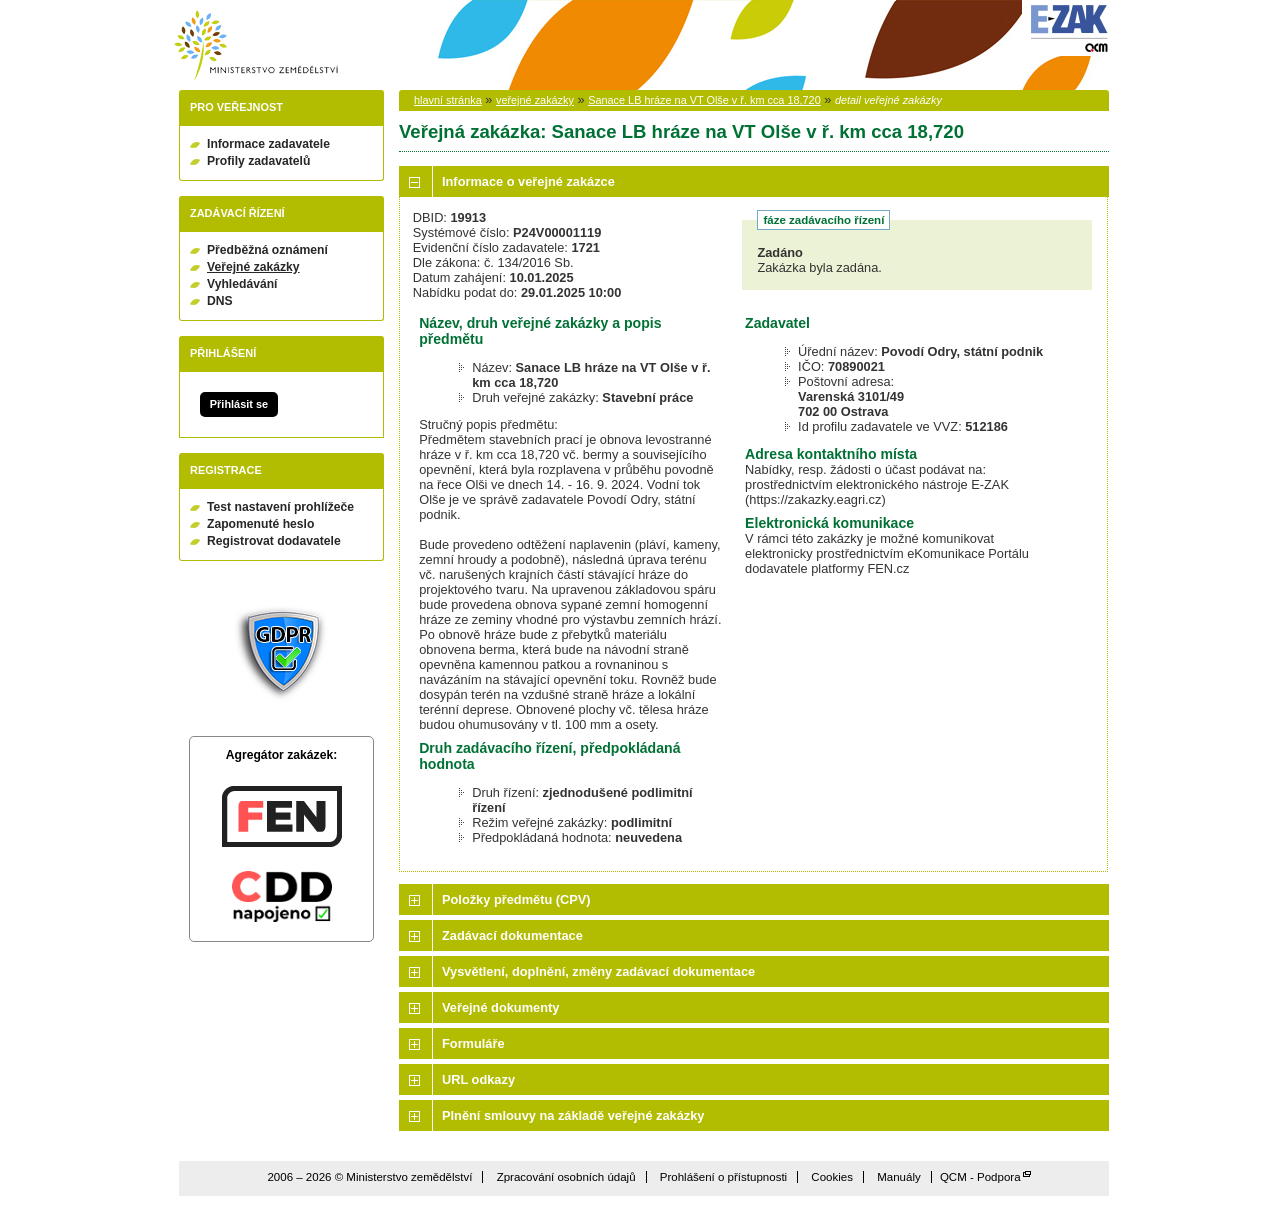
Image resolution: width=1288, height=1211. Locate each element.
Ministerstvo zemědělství (256, 45)
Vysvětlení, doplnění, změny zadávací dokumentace (598, 971)
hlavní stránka (448, 100)
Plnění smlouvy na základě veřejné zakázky (573, 1115)
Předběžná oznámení (267, 250)
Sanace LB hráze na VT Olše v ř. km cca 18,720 (704, 100)
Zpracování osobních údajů (566, 1177)
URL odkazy (478, 1079)
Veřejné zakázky (253, 267)
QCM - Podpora (980, 1177)
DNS (220, 301)
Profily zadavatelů (258, 161)
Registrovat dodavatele (274, 541)
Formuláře (473, 1043)
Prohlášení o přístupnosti (723, 1177)
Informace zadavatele (268, 144)
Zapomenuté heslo (260, 524)
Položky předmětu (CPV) (516, 899)
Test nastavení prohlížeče (280, 507)
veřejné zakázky (535, 100)
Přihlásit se (239, 404)
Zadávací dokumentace (512, 935)
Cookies (832, 1177)
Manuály (899, 1177)
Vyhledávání (242, 284)
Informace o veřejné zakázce (528, 181)
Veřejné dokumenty (500, 1007)
